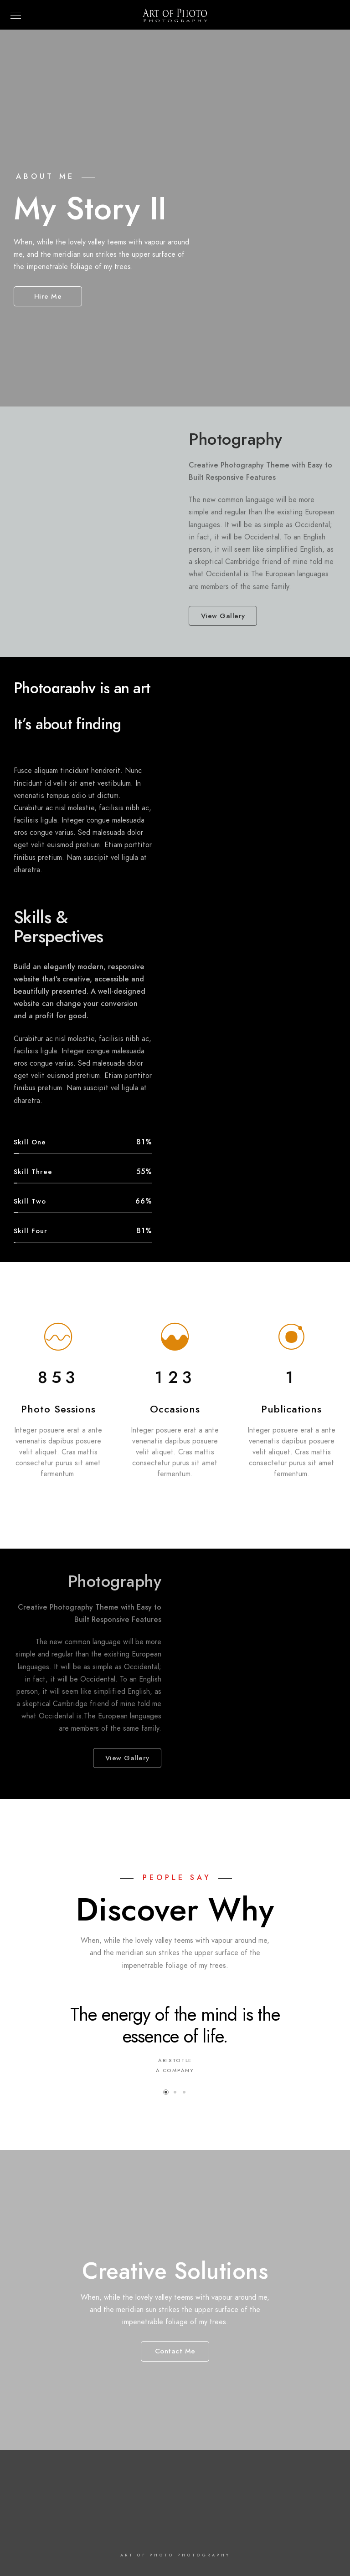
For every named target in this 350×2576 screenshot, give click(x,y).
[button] (165, 2092)
